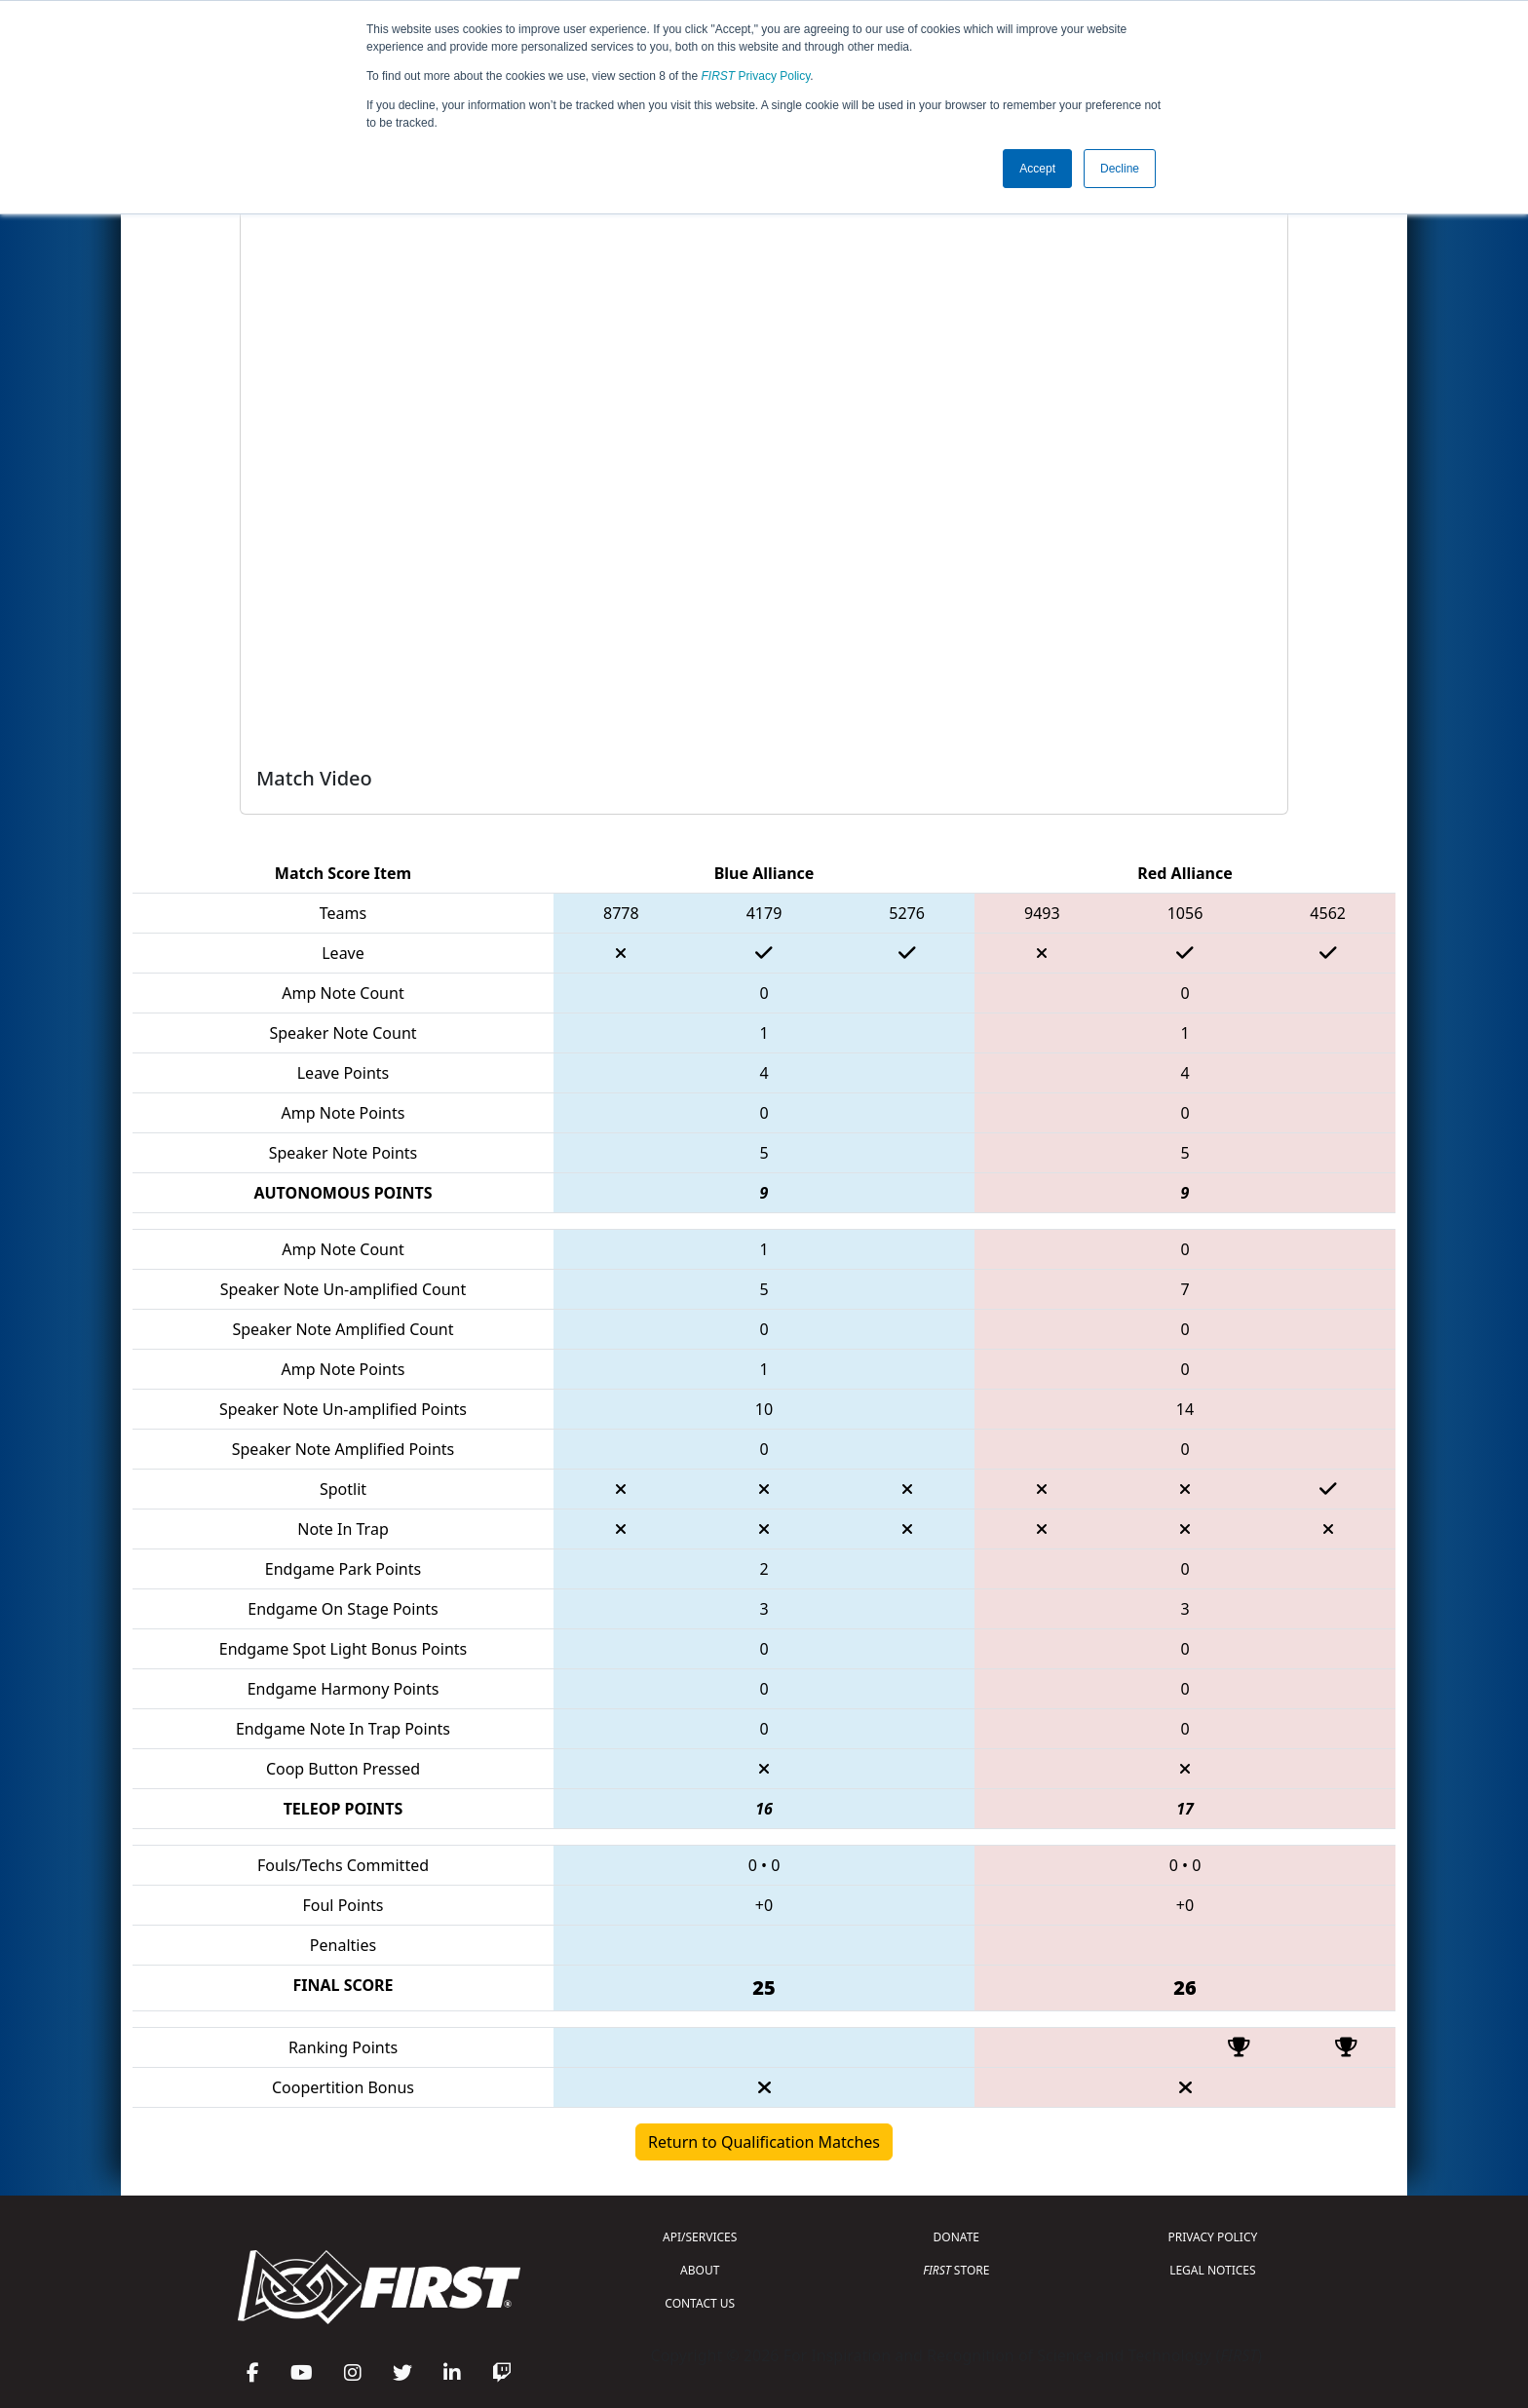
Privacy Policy (756, 76)
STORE (956, 2270)
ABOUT (699, 2270)
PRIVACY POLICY (1212, 2237)
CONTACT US (700, 2303)
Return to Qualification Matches (764, 2142)
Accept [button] (1037, 168)
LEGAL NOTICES (1212, 2270)
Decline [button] (1119, 168)
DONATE (956, 2237)
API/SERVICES (700, 2237)
